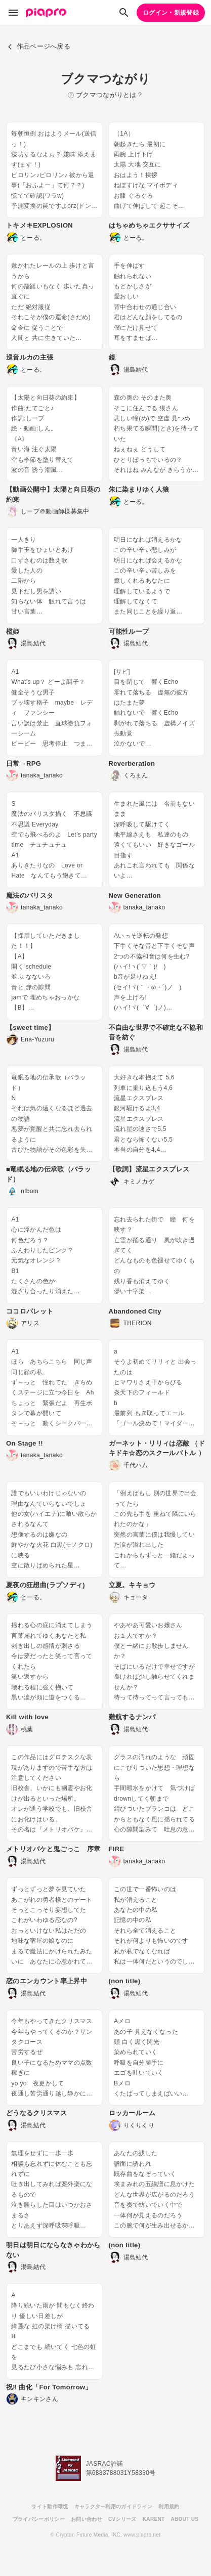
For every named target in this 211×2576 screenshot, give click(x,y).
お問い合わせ (86, 2519)
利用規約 (168, 2506)
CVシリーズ (122, 2519)
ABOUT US (184, 2519)
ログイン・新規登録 (171, 12)
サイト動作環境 (49, 2506)
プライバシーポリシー (39, 2519)
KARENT (154, 2519)
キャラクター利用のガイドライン (113, 2506)
